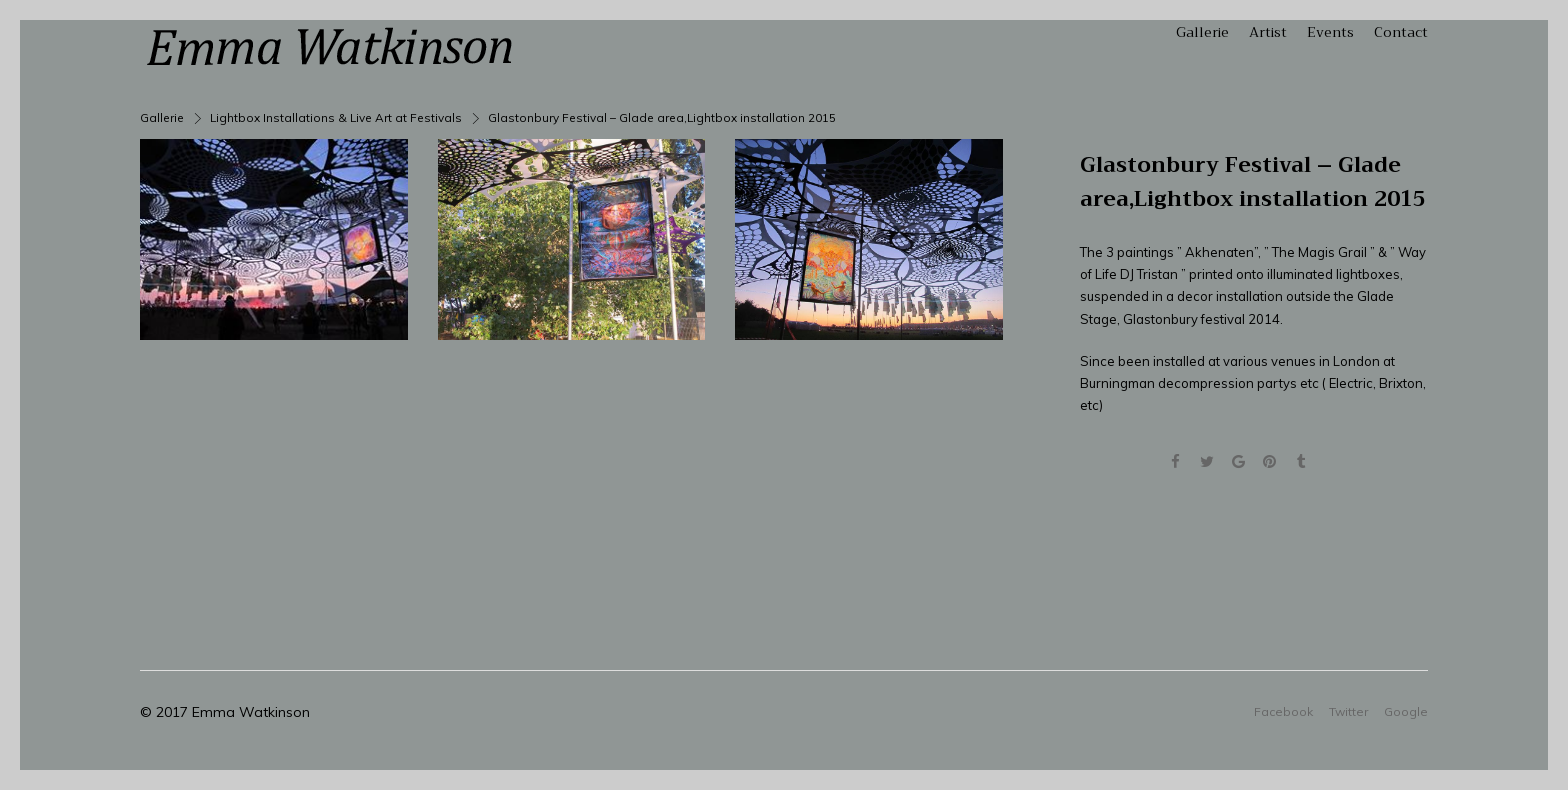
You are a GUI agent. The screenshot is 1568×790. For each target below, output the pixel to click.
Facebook (1283, 711)
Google (1406, 711)
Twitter (1348, 711)
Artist (1268, 32)
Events (1330, 32)
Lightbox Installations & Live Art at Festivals (336, 117)
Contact (1401, 32)
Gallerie (1202, 32)
